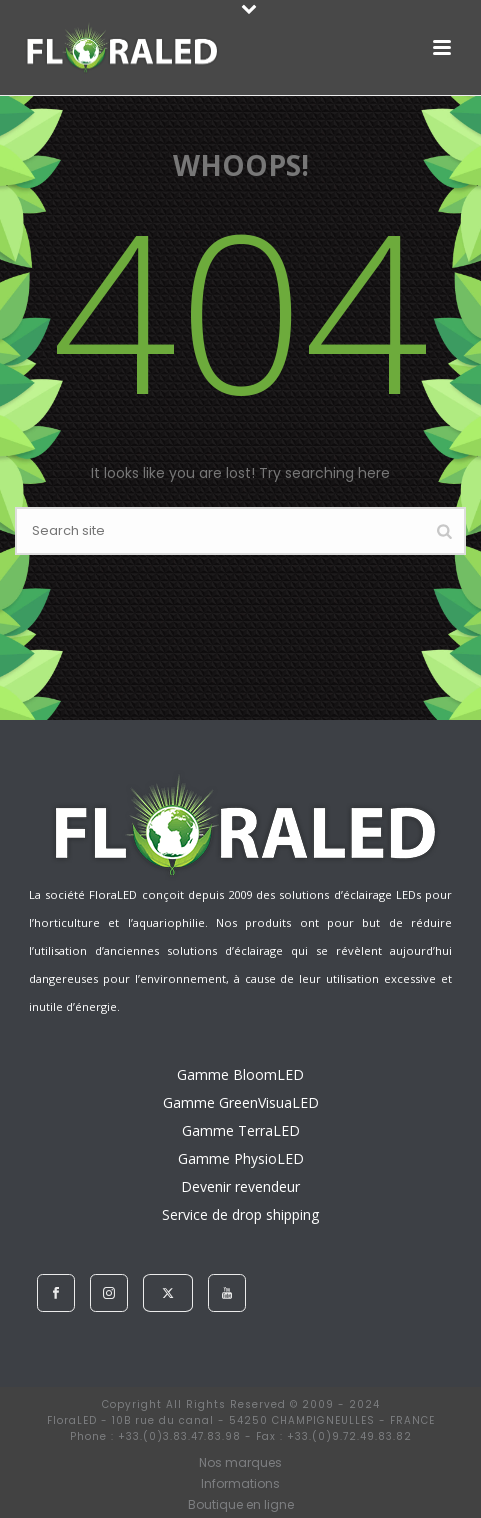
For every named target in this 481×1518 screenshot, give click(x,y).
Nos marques (240, 1463)
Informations (240, 1484)
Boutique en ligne (241, 1505)
